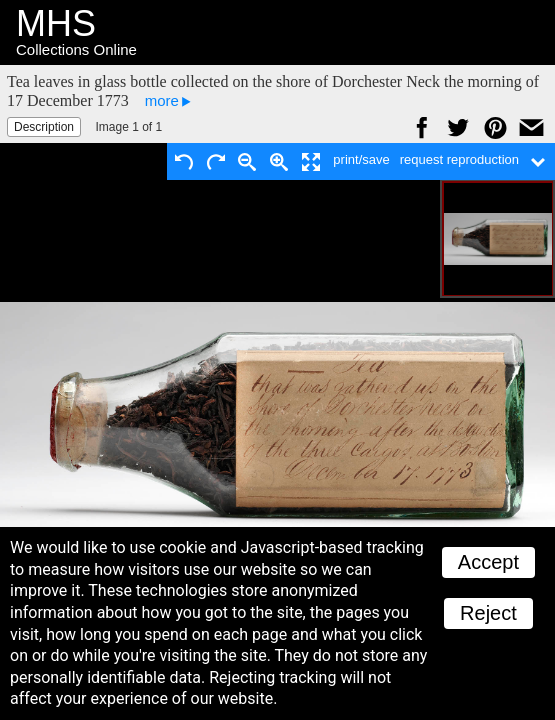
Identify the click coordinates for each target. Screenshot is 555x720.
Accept (488, 562)
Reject (488, 613)
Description (44, 127)
